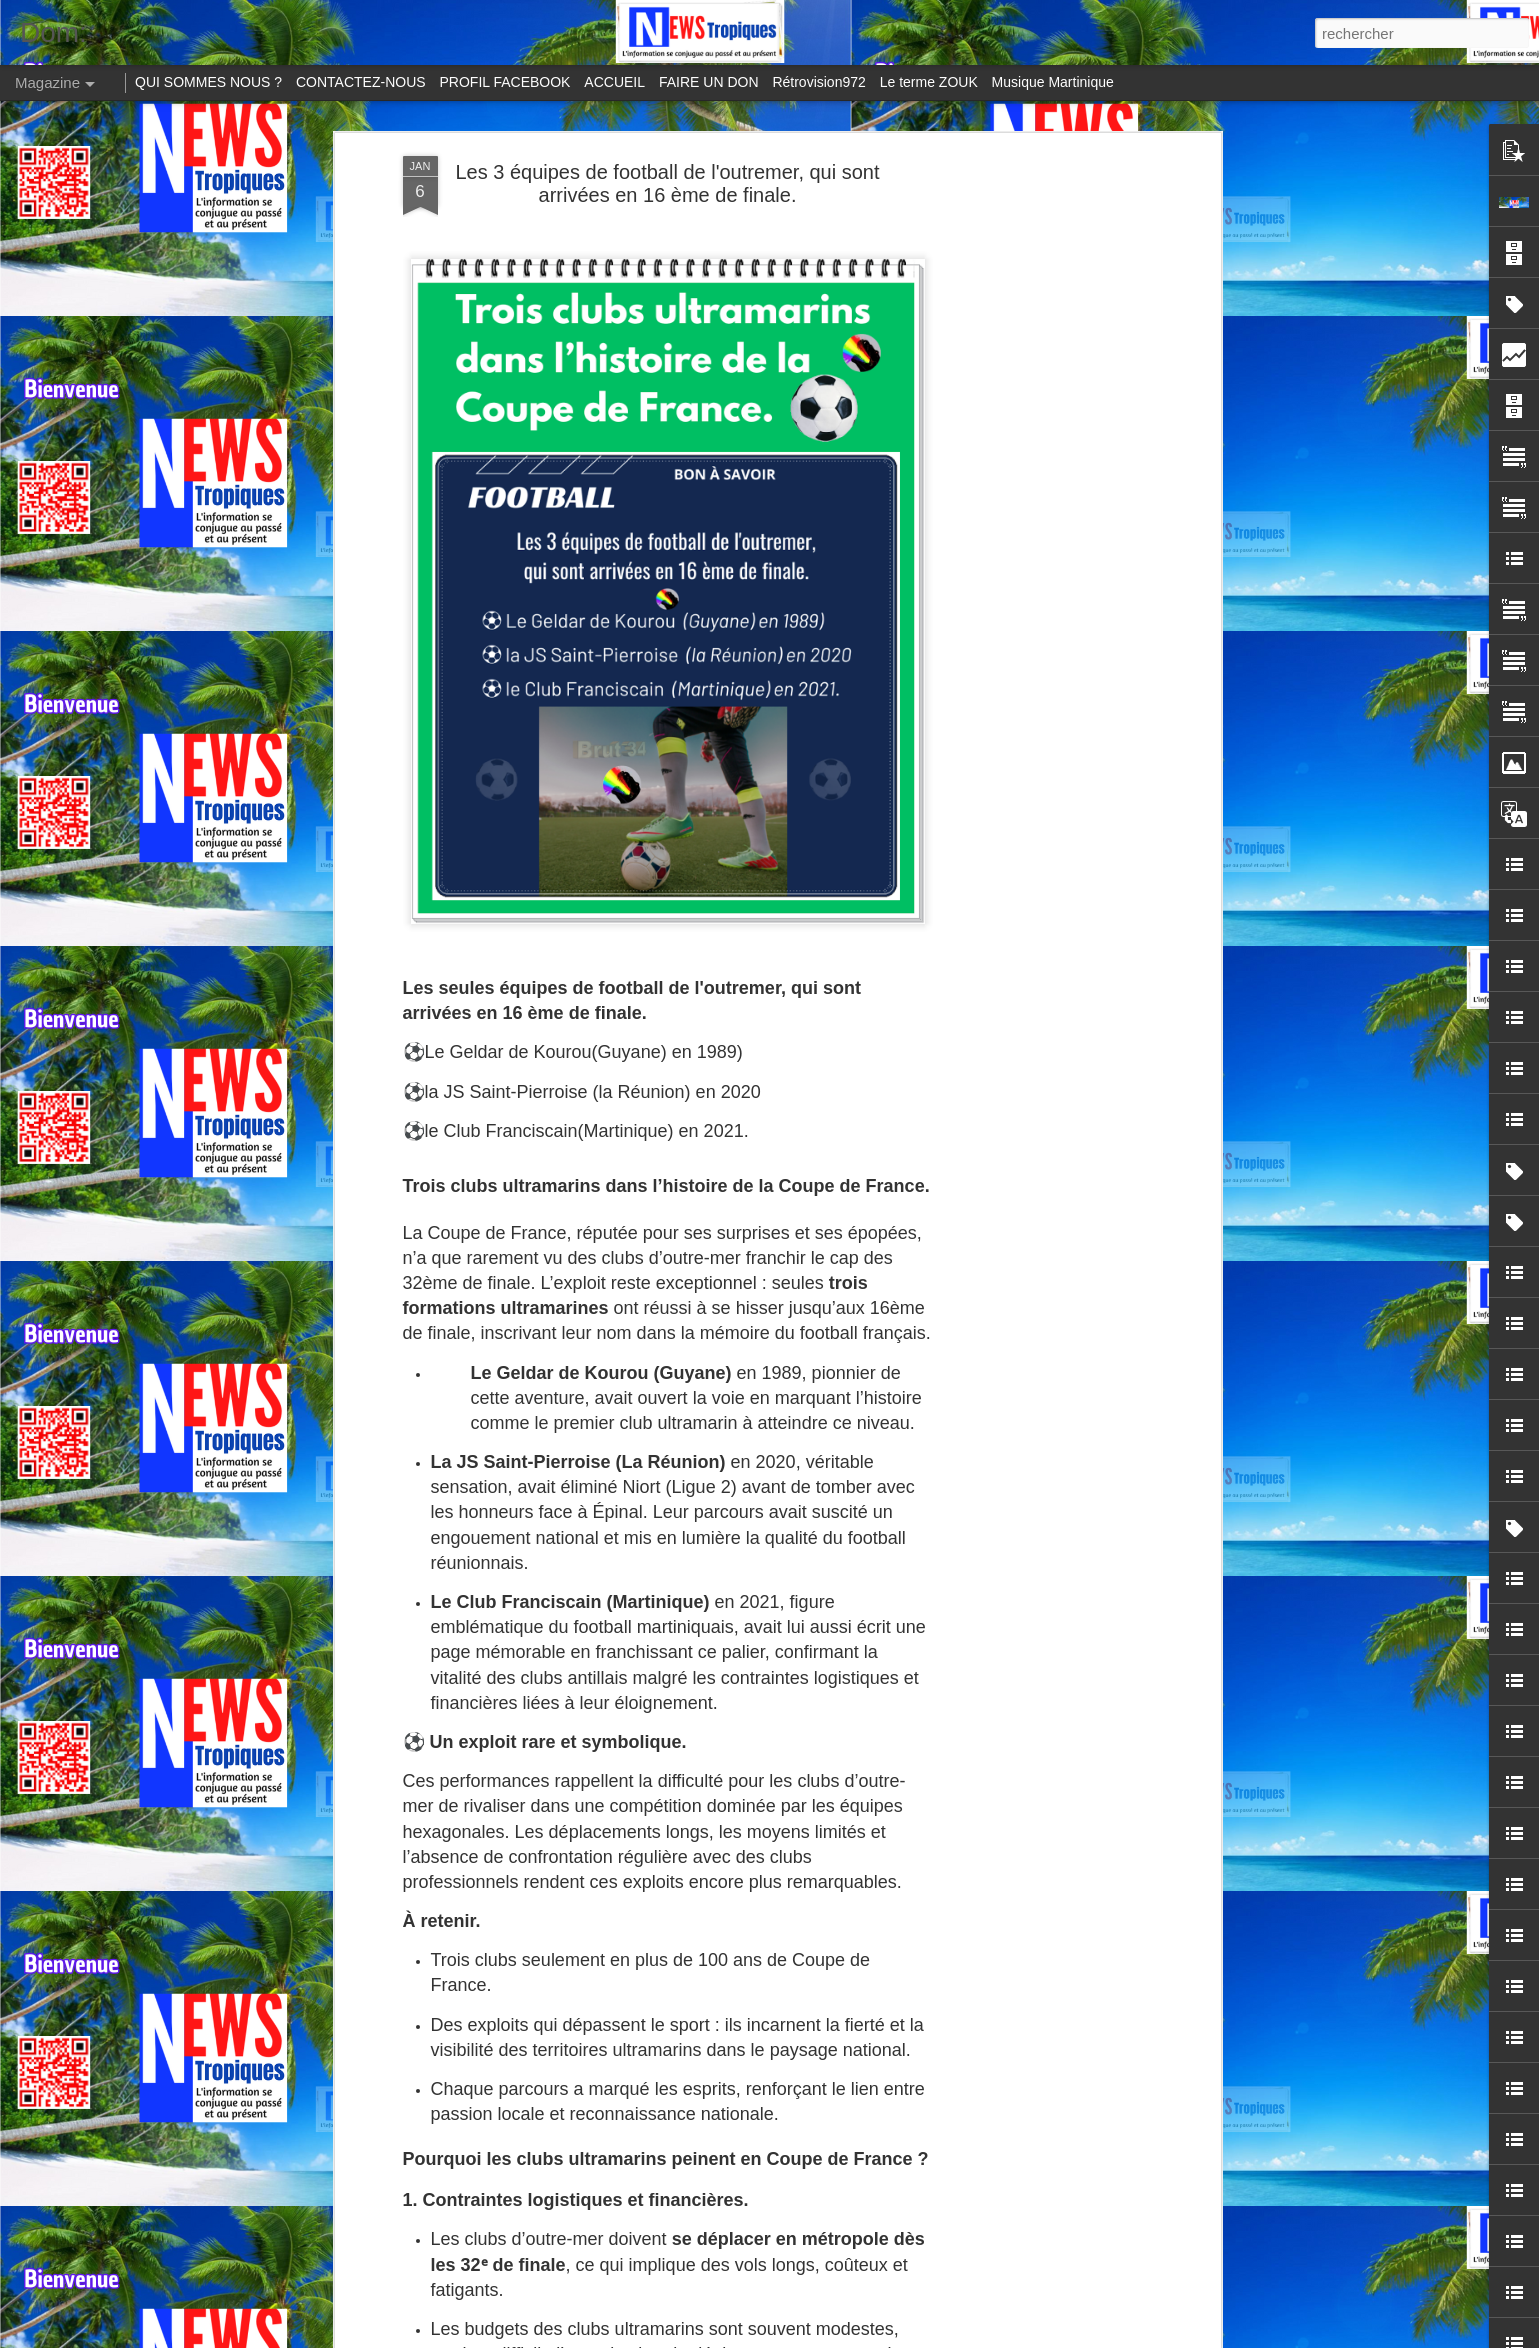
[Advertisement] (1043, 471)
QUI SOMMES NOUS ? (208, 82)
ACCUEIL (614, 82)
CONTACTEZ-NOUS (361, 82)
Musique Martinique (1053, 82)
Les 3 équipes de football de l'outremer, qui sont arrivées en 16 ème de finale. (667, 183)
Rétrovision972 (818, 82)
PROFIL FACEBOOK (505, 82)
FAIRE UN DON (709, 82)
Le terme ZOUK (929, 82)
